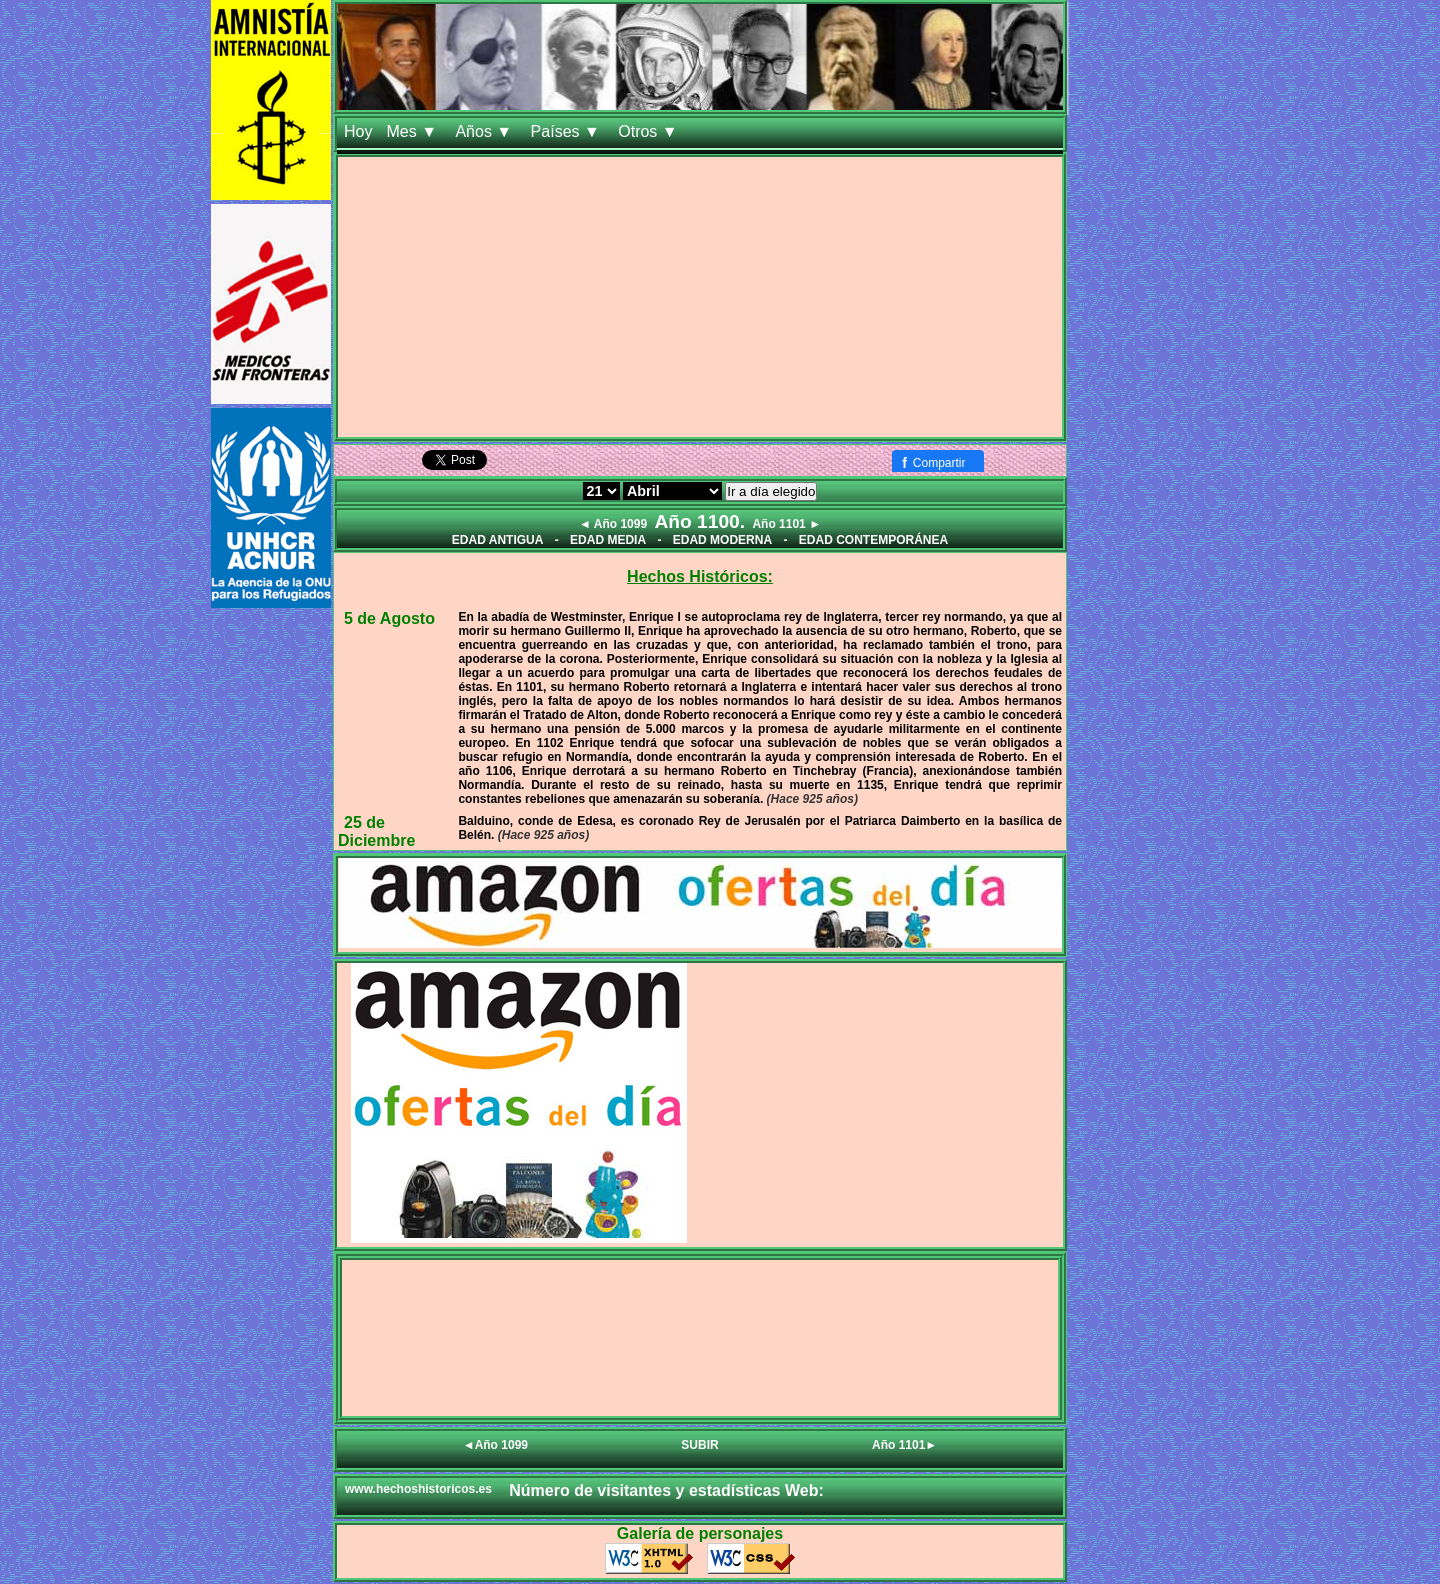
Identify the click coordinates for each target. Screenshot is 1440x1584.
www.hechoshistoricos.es (418, 1489)
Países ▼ (568, 131)
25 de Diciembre (376, 831)
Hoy (358, 131)
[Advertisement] (700, 297)
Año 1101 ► (786, 524)
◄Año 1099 (495, 1445)
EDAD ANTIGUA (498, 540)
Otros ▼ (650, 131)
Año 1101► (904, 1445)
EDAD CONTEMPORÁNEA (873, 540)
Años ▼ (485, 131)
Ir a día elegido (771, 491)
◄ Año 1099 (613, 524)
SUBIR (699, 1445)
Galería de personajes (700, 1533)
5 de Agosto (389, 618)
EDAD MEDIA (608, 540)
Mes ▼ (413, 131)
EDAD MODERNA (722, 540)
